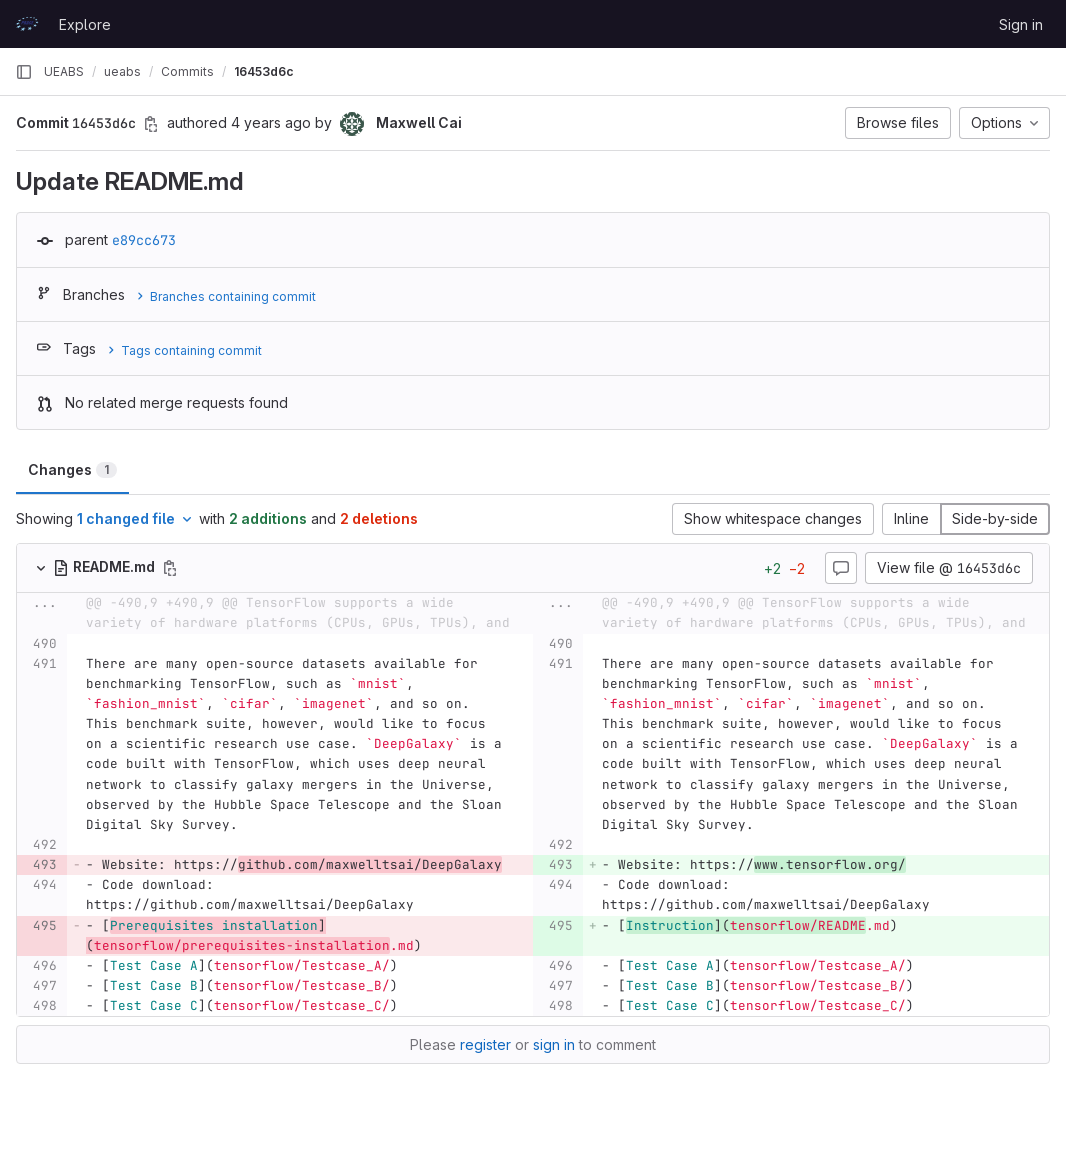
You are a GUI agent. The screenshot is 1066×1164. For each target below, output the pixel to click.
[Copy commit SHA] (151, 124)
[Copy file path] (170, 568)
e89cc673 (144, 240)
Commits (187, 71)
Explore (85, 24)
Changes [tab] (72, 469)
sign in (554, 1044)
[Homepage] (27, 24)
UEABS (64, 71)
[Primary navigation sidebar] (24, 72)
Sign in (1021, 24)
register (485, 1044)
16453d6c (264, 71)
